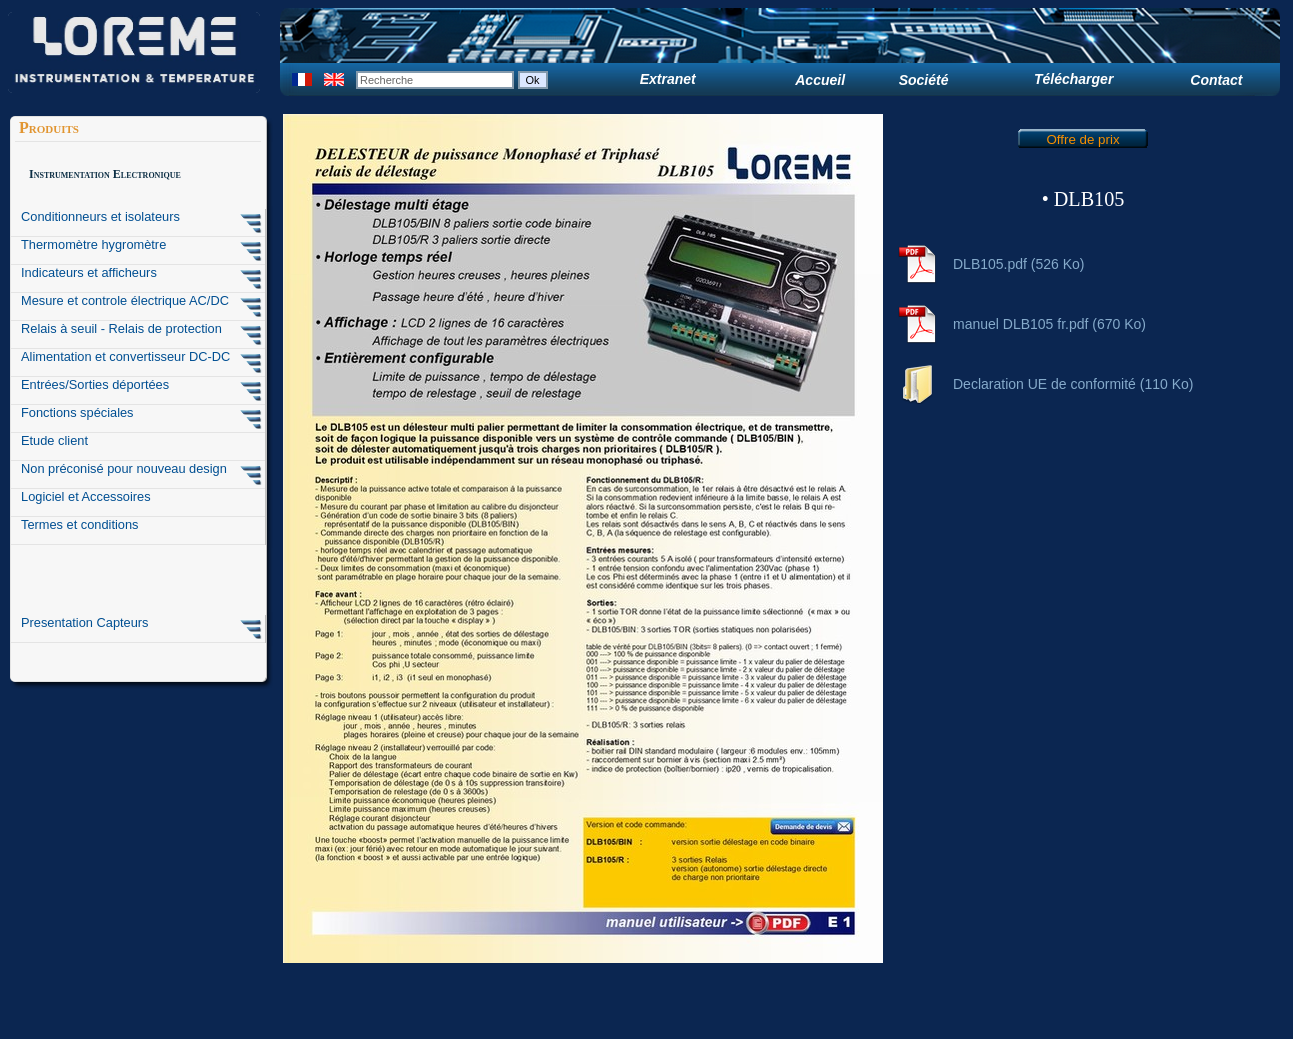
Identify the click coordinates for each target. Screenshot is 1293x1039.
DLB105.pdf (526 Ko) (1019, 264)
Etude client (54, 440)
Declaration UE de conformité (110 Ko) (1073, 384)
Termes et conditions (80, 524)
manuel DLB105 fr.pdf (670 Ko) (1049, 324)
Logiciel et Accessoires (86, 496)
